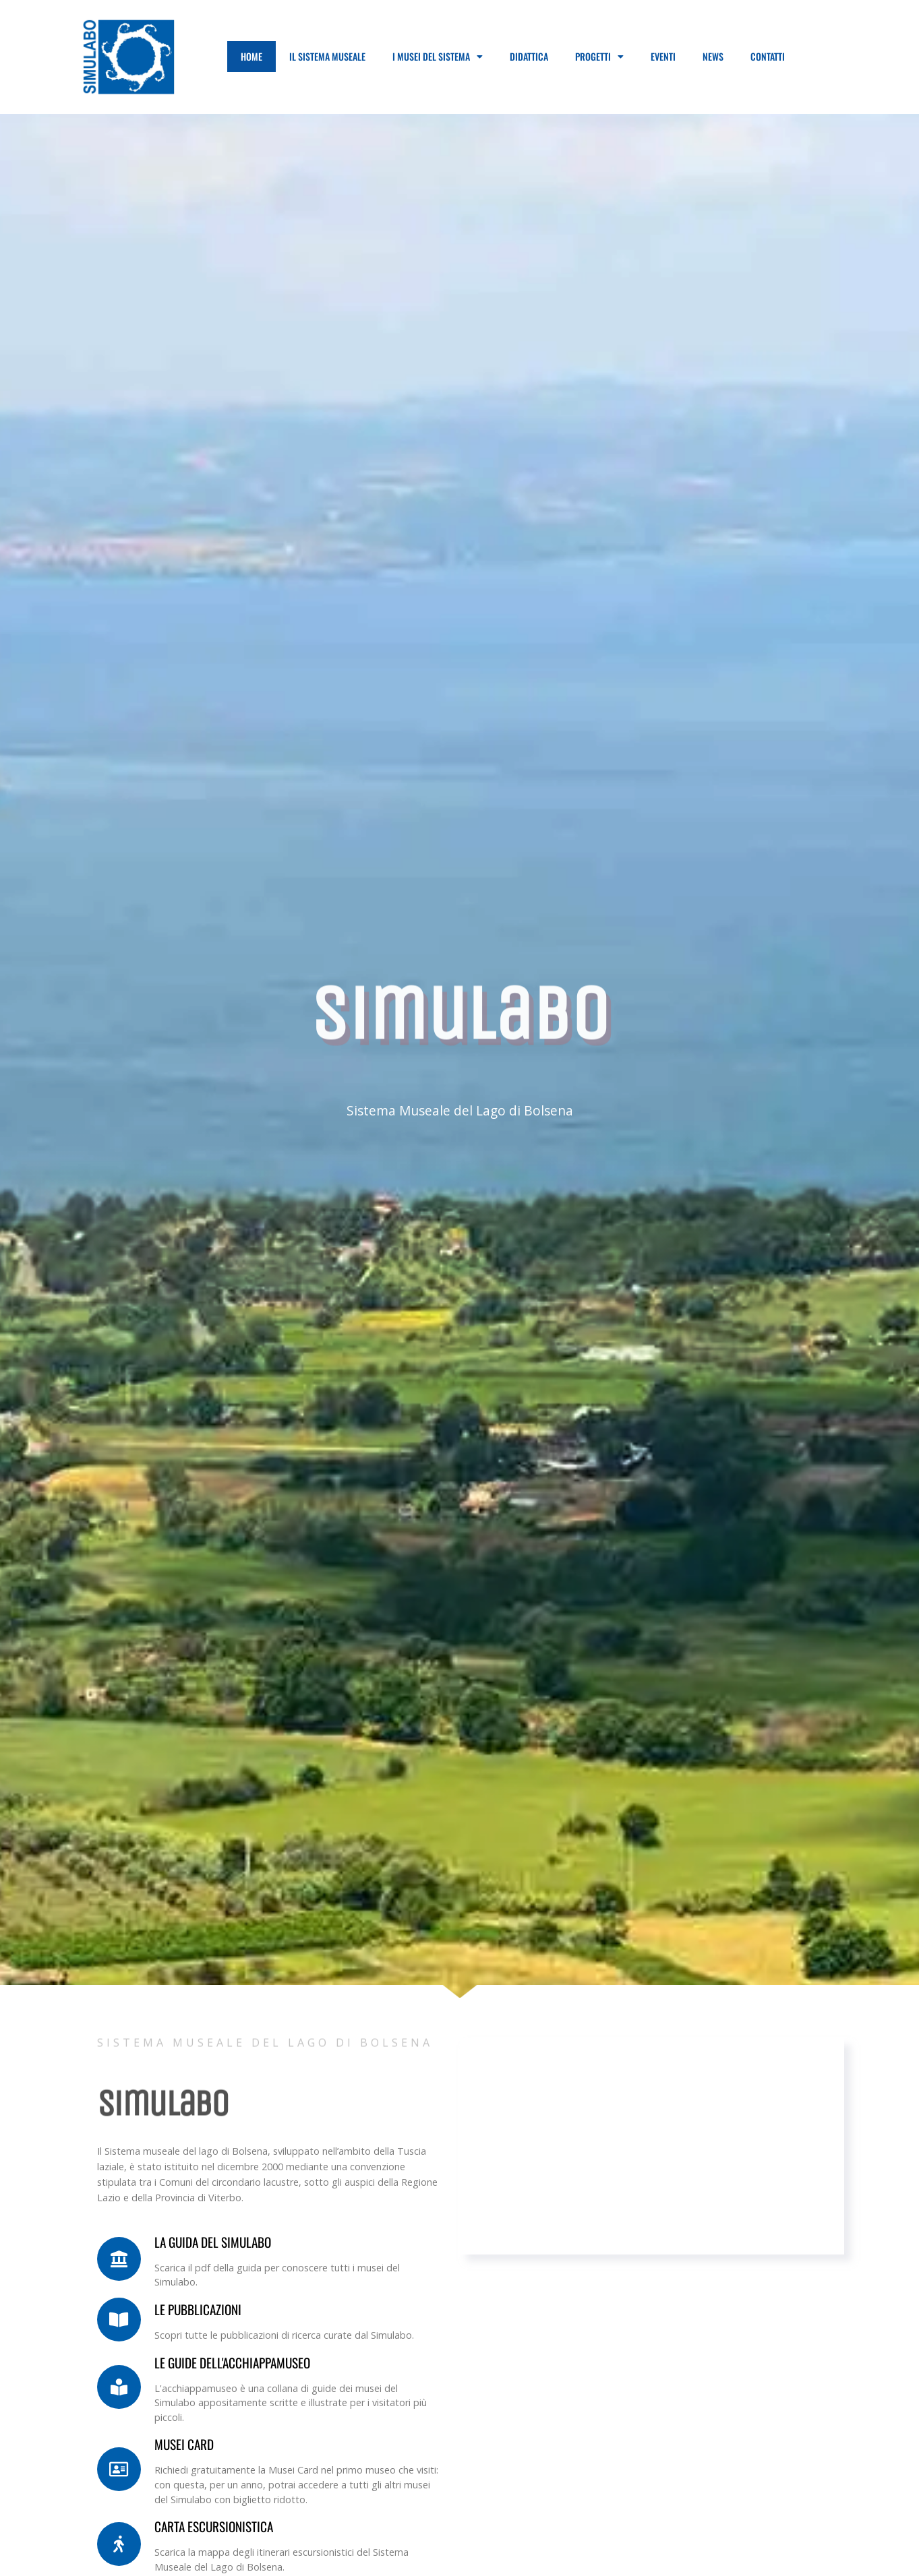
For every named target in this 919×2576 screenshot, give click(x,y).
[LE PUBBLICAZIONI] (119, 2319)
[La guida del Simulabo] (119, 2259)
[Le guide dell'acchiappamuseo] (119, 2387)
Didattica (529, 56)
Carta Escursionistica (213, 2526)
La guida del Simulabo (212, 2242)
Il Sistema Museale (327, 56)
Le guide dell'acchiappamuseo (232, 2362)
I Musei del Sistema (437, 56)
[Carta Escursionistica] (119, 2544)
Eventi (663, 56)
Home (251, 56)
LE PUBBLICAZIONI (197, 2309)
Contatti (767, 56)
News (713, 56)
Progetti (599, 56)
